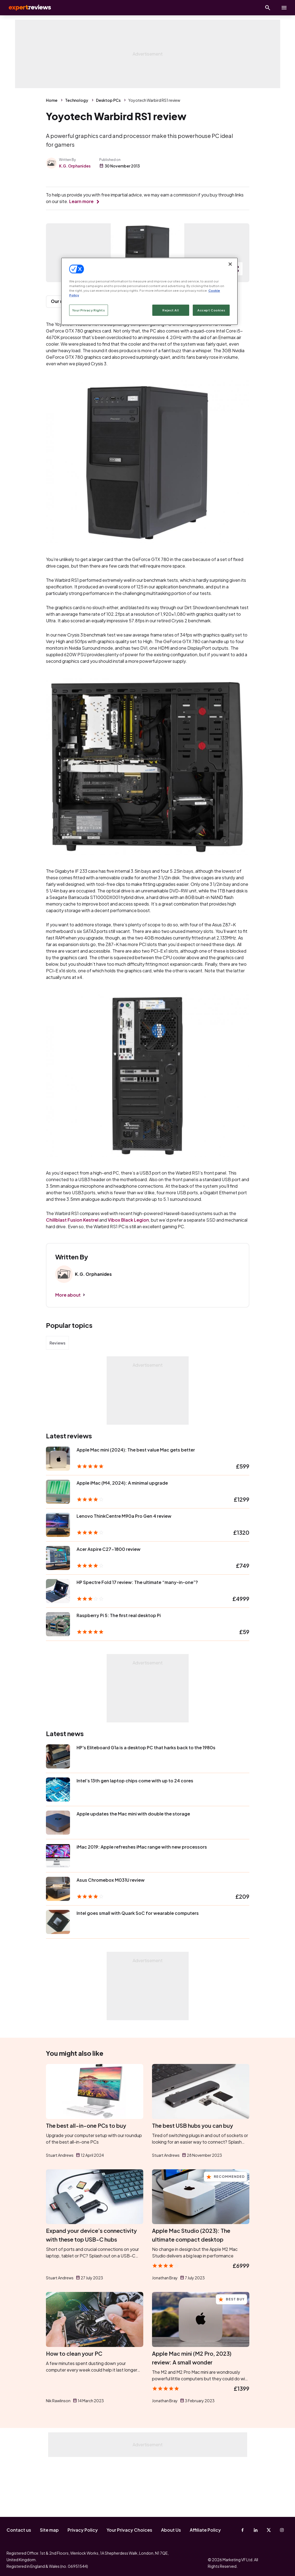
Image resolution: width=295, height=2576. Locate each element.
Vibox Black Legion (128, 1275)
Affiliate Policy (205, 2530)
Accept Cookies (211, 310)
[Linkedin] (255, 2530)
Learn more (81, 201)
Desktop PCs (108, 100)
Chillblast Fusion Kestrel (72, 1275)
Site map (49, 2530)
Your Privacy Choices (129, 2530)
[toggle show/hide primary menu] (284, 7)
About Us (171, 2530)
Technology (76, 100)
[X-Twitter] (268, 2530)
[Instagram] (281, 2530)
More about (68, 1350)
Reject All (170, 310)
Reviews (57, 1398)
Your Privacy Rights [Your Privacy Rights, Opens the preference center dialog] (88, 310)
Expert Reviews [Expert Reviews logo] (27, 7)
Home (51, 100)
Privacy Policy (83, 2530)
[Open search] (267, 7)
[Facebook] (242, 2530)
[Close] (230, 264)
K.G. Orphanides (74, 165)
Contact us (19, 2530)
